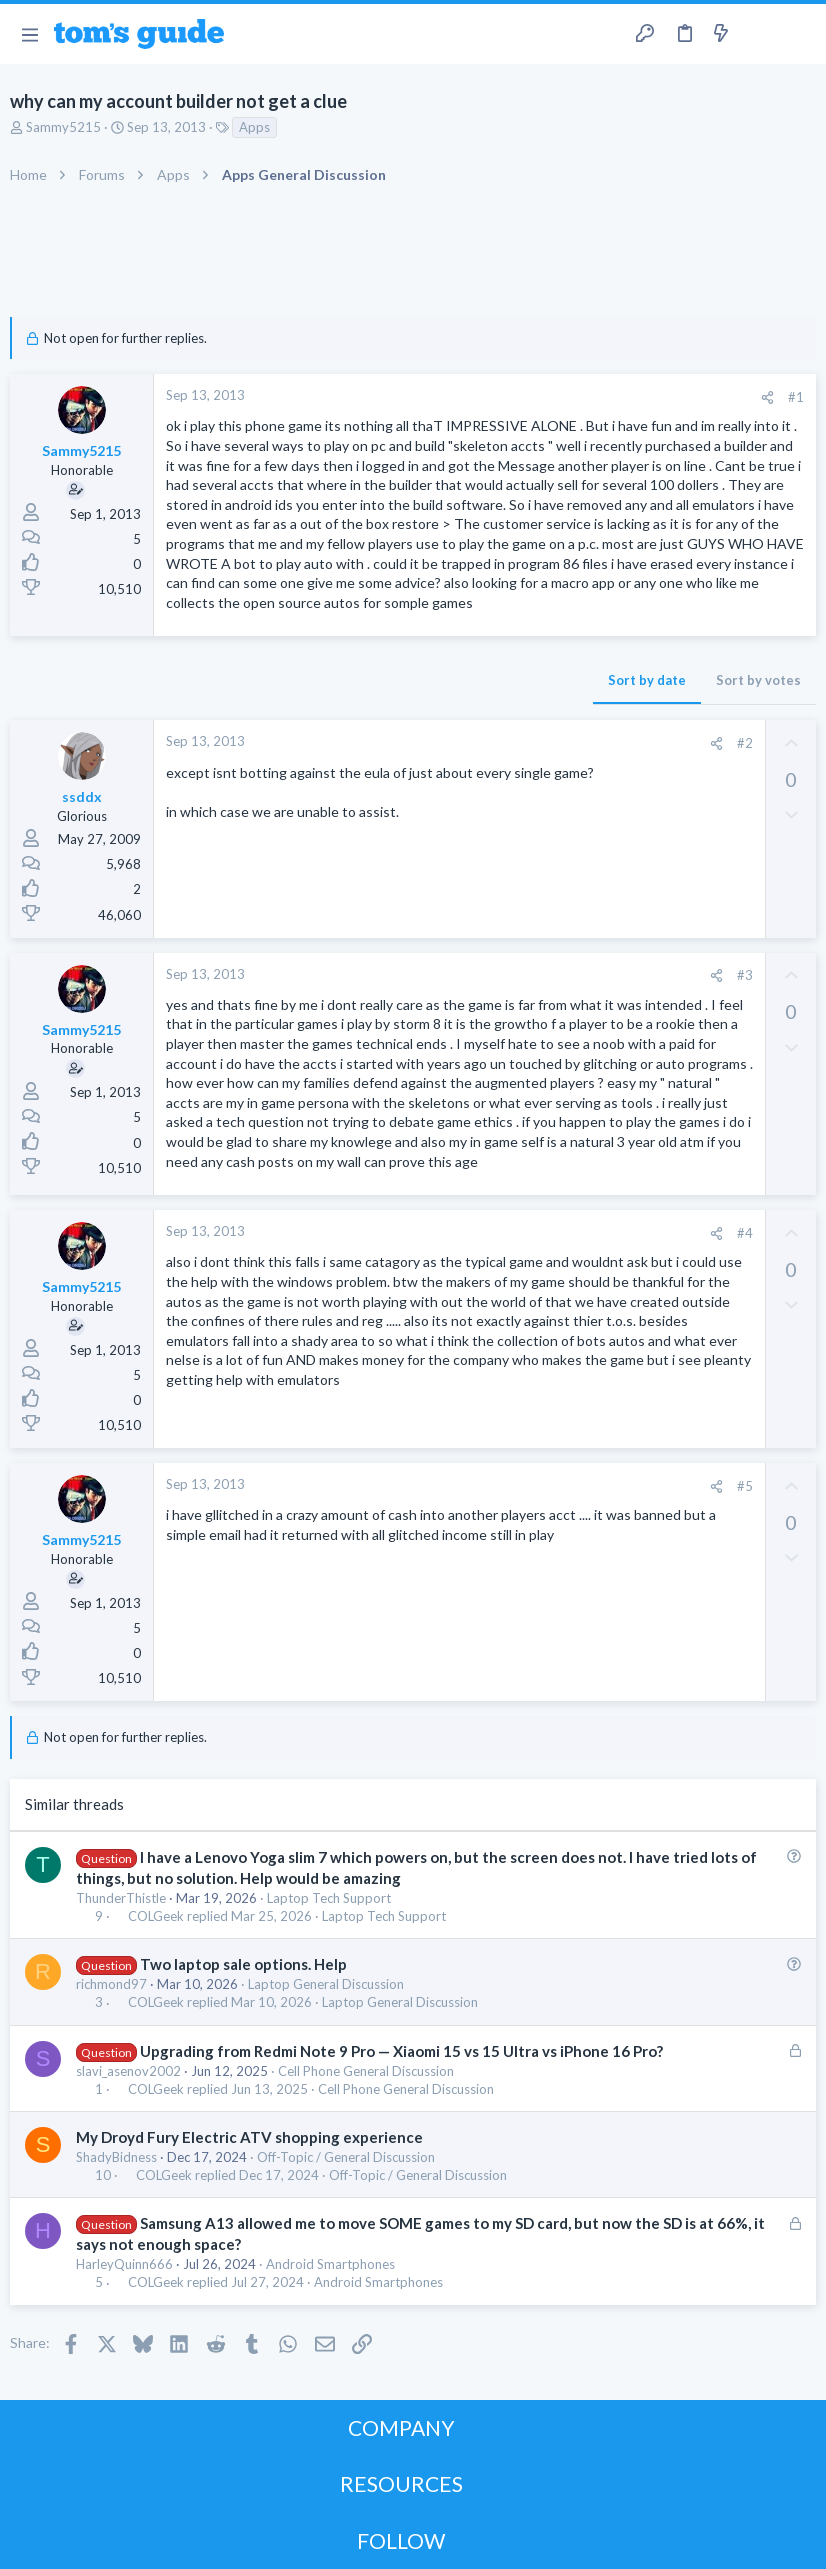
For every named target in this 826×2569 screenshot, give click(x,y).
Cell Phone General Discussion (366, 2071)
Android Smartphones (330, 2264)
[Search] (799, 34)
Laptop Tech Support (329, 1898)
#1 (796, 397)
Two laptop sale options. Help (243, 1964)
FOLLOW (401, 2540)
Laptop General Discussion (326, 1984)
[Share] (767, 397)
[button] (29, 34)
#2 (745, 743)
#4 (745, 1233)
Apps (254, 127)
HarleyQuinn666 (124, 2264)
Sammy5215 (63, 127)
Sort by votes (758, 680)
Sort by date (647, 680)
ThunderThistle (121, 1898)
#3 (745, 975)
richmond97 (111, 1984)
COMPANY (401, 2427)
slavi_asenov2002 (128, 2071)
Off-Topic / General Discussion (346, 2157)
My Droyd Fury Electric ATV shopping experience (249, 2137)
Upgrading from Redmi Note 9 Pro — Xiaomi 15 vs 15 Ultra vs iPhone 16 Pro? (401, 2051)
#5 (745, 1486)
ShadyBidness (116, 2157)
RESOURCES (401, 2483)
